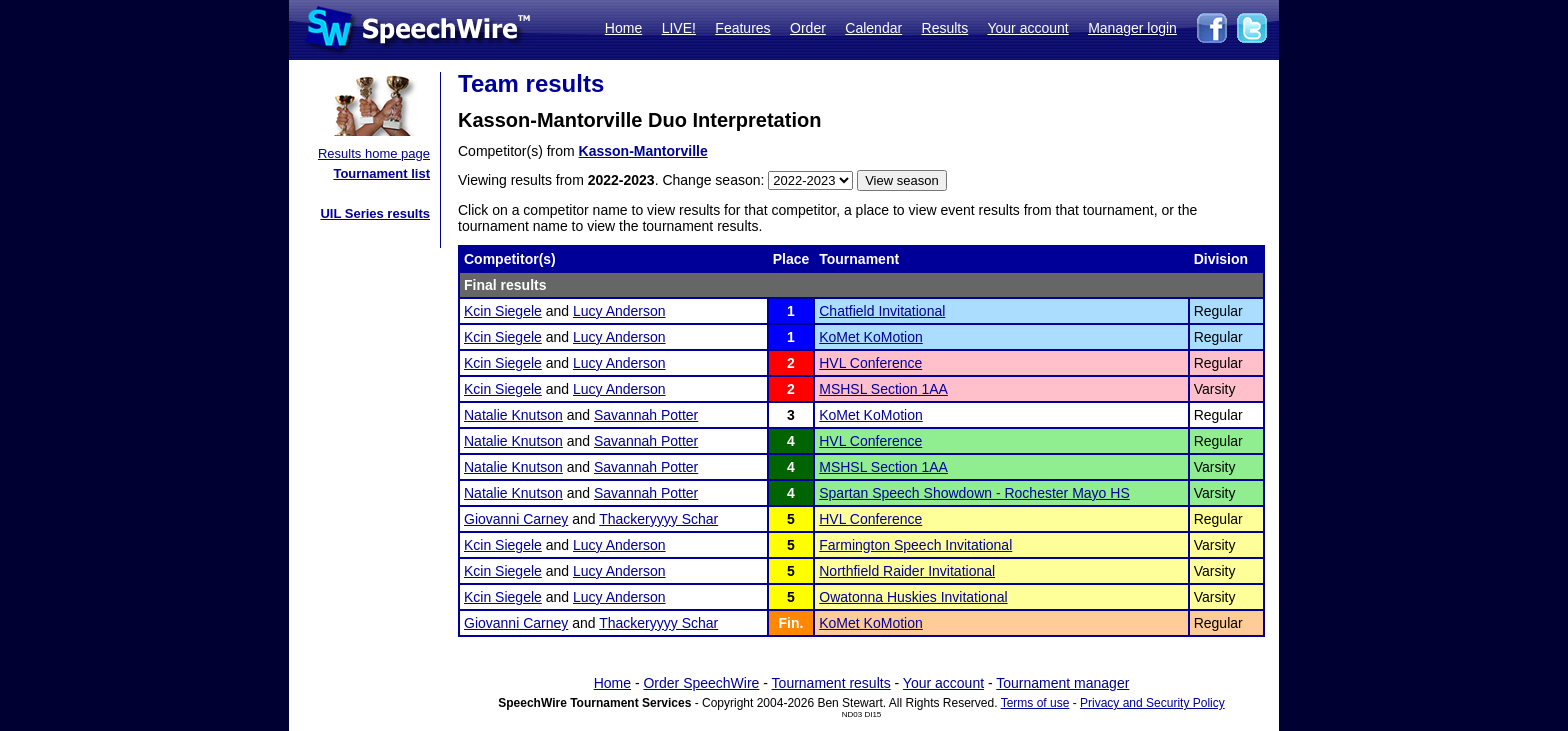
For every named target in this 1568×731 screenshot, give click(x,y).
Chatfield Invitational (882, 311)
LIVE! (679, 28)
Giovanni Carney (516, 519)
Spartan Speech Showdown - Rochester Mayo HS (974, 493)
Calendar (873, 28)
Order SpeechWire (701, 683)
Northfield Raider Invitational (907, 571)
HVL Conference (870, 363)
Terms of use (1035, 703)
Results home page (374, 153)
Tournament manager (1062, 683)
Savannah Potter (646, 415)
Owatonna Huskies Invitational (913, 597)
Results (945, 28)
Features (742, 28)
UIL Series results (375, 213)
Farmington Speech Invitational (915, 545)
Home (623, 28)
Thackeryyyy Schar (658, 519)
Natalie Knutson (513, 415)
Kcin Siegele (503, 311)
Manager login (1132, 28)
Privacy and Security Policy (1152, 703)
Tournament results (831, 683)
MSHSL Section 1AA (883, 389)
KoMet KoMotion (871, 337)
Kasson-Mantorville (643, 151)
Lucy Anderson (619, 311)
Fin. (791, 623)
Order (808, 28)
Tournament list (381, 173)
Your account (1027, 28)
